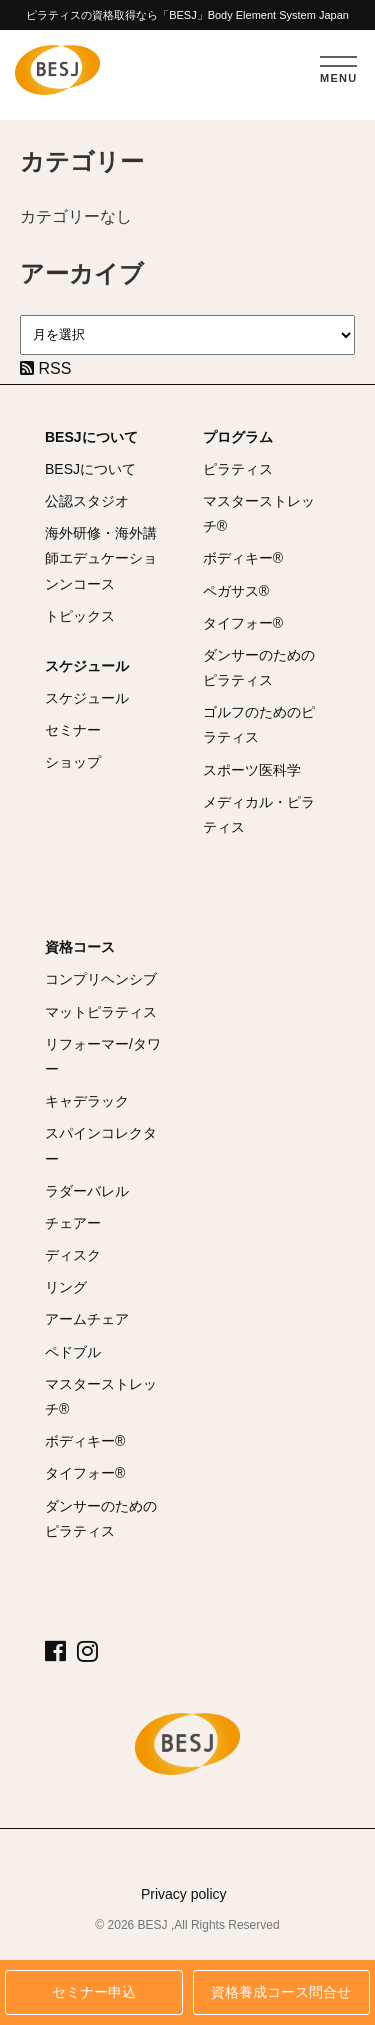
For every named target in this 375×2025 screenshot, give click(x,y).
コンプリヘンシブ (101, 979)
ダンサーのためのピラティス (259, 667)
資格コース (80, 947)
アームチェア (87, 1319)
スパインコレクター (101, 1145)
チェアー (73, 1223)
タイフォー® (243, 623)
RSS (45, 368)
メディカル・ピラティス (259, 814)
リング (66, 1287)
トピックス (80, 616)
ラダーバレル (87, 1191)
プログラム (238, 437)
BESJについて (91, 437)
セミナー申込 (94, 1992)
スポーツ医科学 (252, 770)
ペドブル (73, 1352)
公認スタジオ (87, 501)
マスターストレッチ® (259, 513)
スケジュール (87, 666)
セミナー (73, 730)
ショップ (73, 762)
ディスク (73, 1255)
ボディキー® (243, 558)
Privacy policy (184, 1894)
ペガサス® (236, 591)
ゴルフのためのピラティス (259, 724)
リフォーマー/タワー (103, 1056)
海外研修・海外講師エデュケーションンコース (101, 558)
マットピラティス (101, 1012)
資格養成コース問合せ (281, 1992)
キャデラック (87, 1101)
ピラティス (238, 469)
